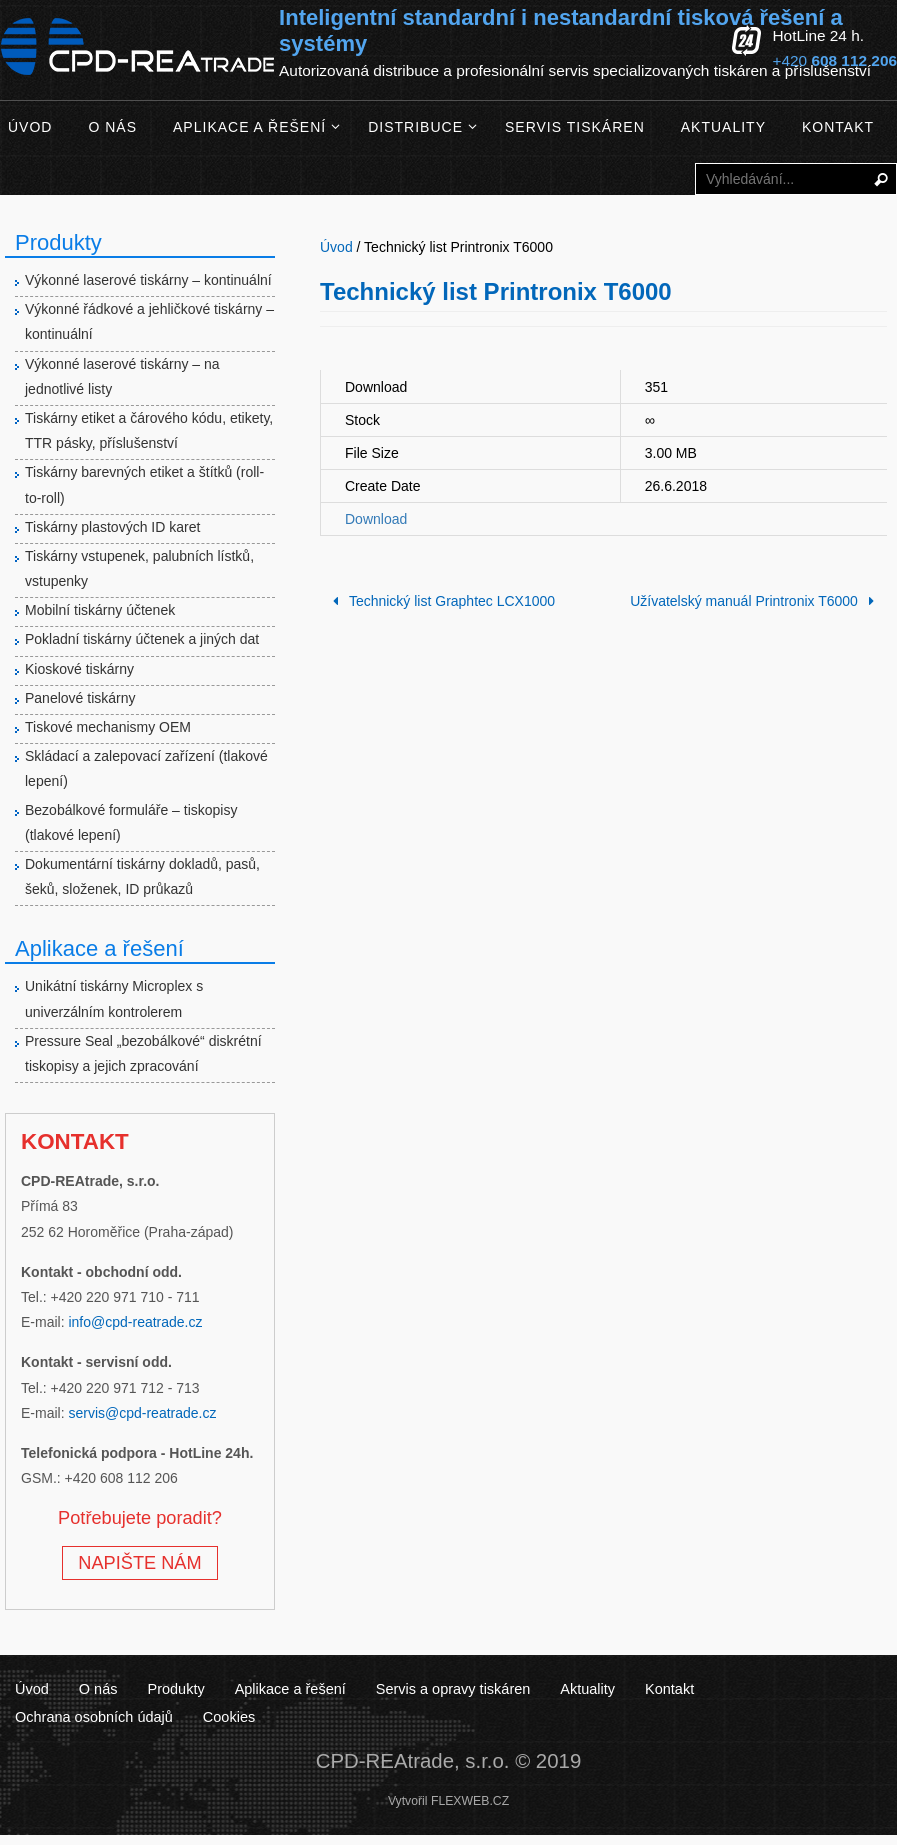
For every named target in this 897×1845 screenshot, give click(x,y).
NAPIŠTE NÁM (139, 1563)
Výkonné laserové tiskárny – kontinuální (148, 280)
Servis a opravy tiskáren (451, 1689)
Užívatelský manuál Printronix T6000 (755, 601)
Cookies (41, 1717)
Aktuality (585, 1689)
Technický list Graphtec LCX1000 (440, 601)
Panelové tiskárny (80, 698)
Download (376, 519)
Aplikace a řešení (289, 1689)
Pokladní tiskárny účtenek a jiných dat (142, 639)
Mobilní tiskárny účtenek (100, 610)
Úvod (32, 1689)
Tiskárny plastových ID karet (112, 527)
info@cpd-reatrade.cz (135, 1322)
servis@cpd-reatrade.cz (142, 1413)
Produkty (175, 1689)
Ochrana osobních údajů (799, 1689)
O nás (98, 1689)
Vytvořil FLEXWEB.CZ (448, 1801)
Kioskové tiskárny (79, 669)
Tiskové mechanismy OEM (108, 727)
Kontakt (666, 1689)
